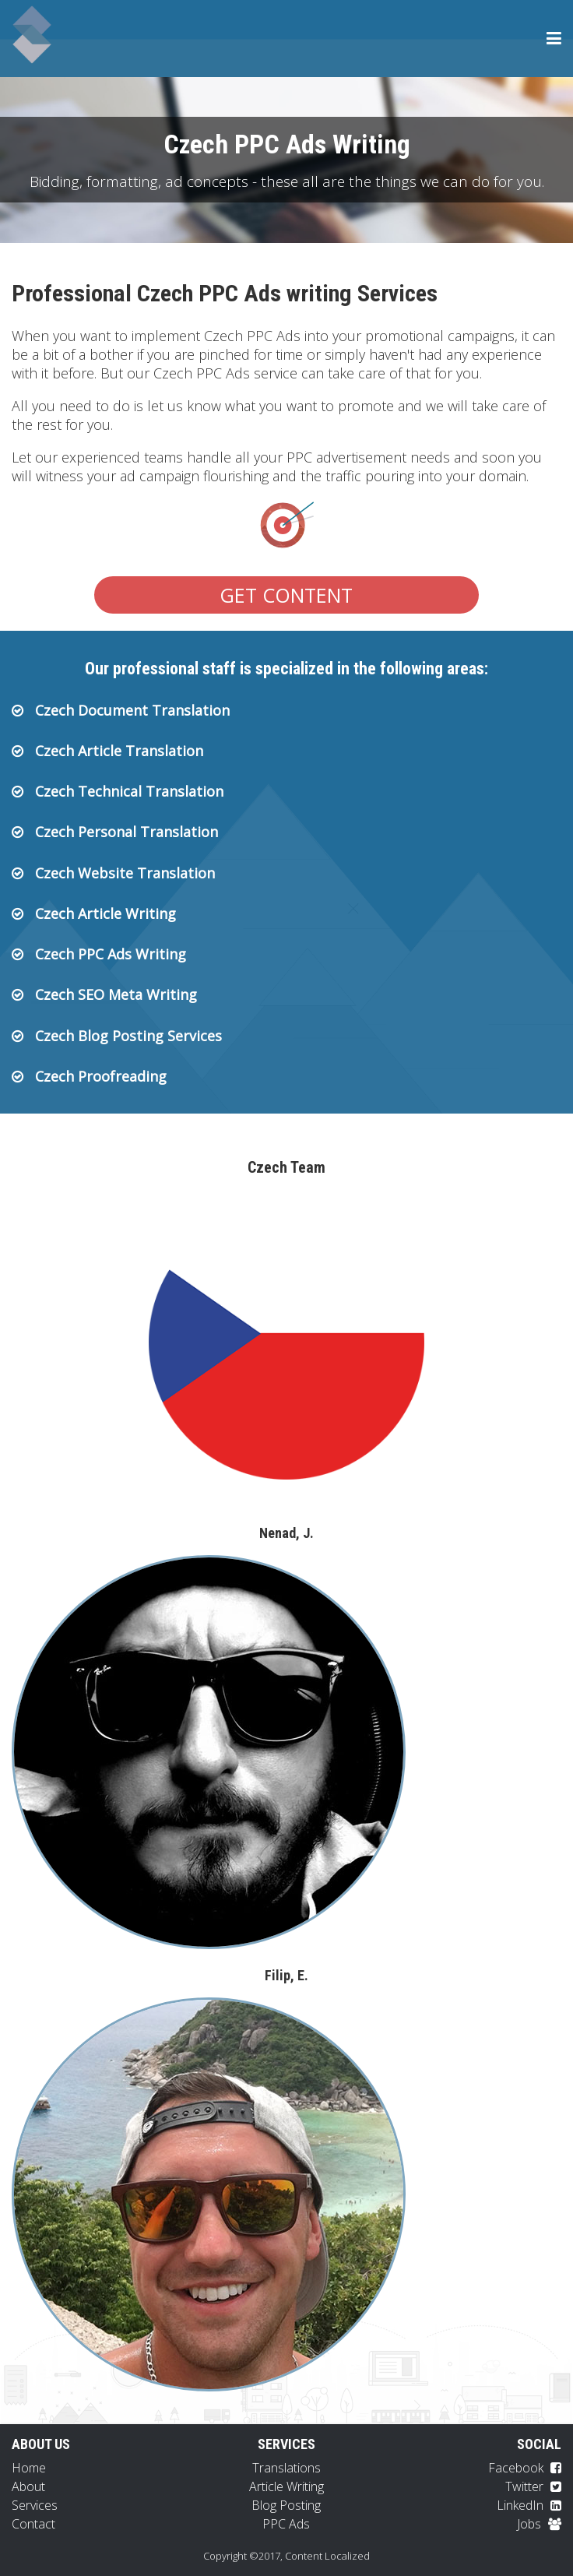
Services (35, 2505)
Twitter (533, 2486)
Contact (33, 2523)
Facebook (524, 2467)
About (28, 2486)
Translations (286, 2467)
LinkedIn (529, 2505)
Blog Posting (286, 2505)
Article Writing (286, 2486)
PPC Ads (286, 2523)
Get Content (286, 595)
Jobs (539, 2523)
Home (29, 2467)
